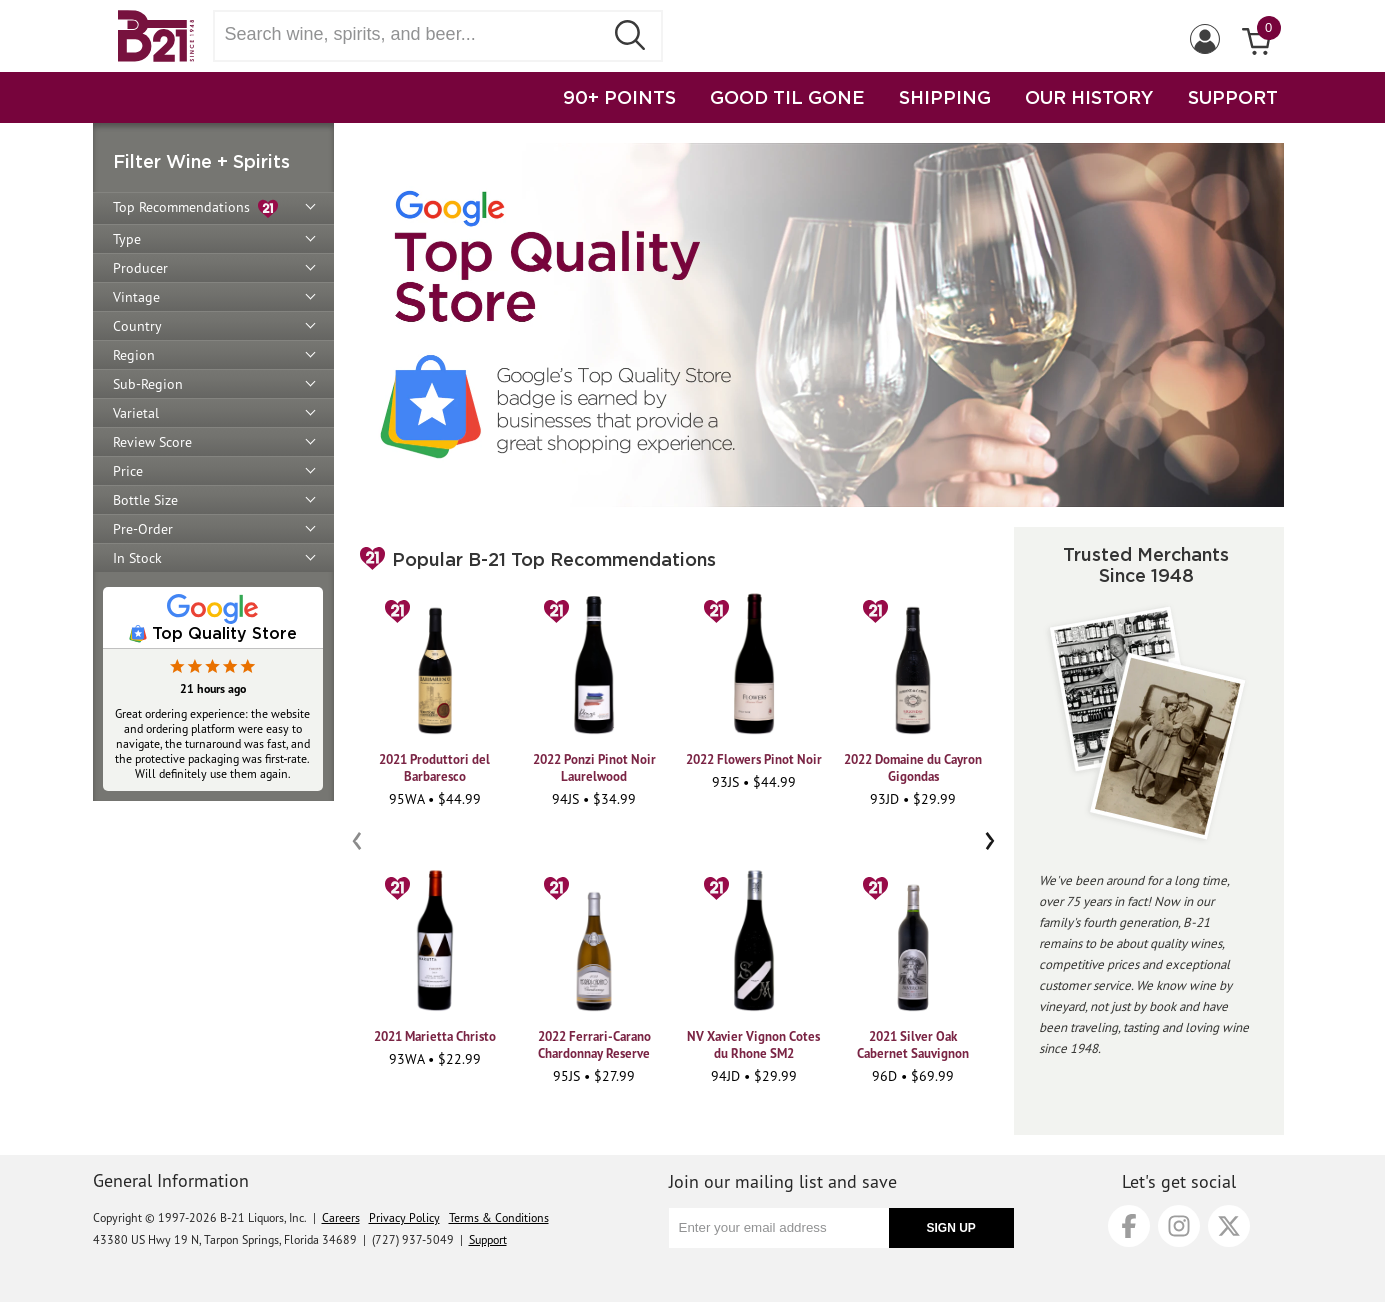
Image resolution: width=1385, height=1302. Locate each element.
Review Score (152, 442)
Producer (140, 268)
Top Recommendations (195, 208)
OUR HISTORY (1089, 97)
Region (134, 355)
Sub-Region (148, 384)
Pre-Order (143, 529)
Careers (341, 1217)
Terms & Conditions (499, 1217)
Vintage (136, 297)
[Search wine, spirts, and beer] (415, 34)
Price (128, 471)
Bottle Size (145, 500)
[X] (1229, 1226)
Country (137, 326)
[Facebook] (1129, 1226)
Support (488, 1239)
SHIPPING (945, 97)
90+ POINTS (619, 97)
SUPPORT (1233, 97)
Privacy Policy (404, 1217)
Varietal (136, 413)
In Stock (137, 558)
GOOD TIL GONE (787, 97)
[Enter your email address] (779, 1228)
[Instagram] (1179, 1226)
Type (127, 239)
